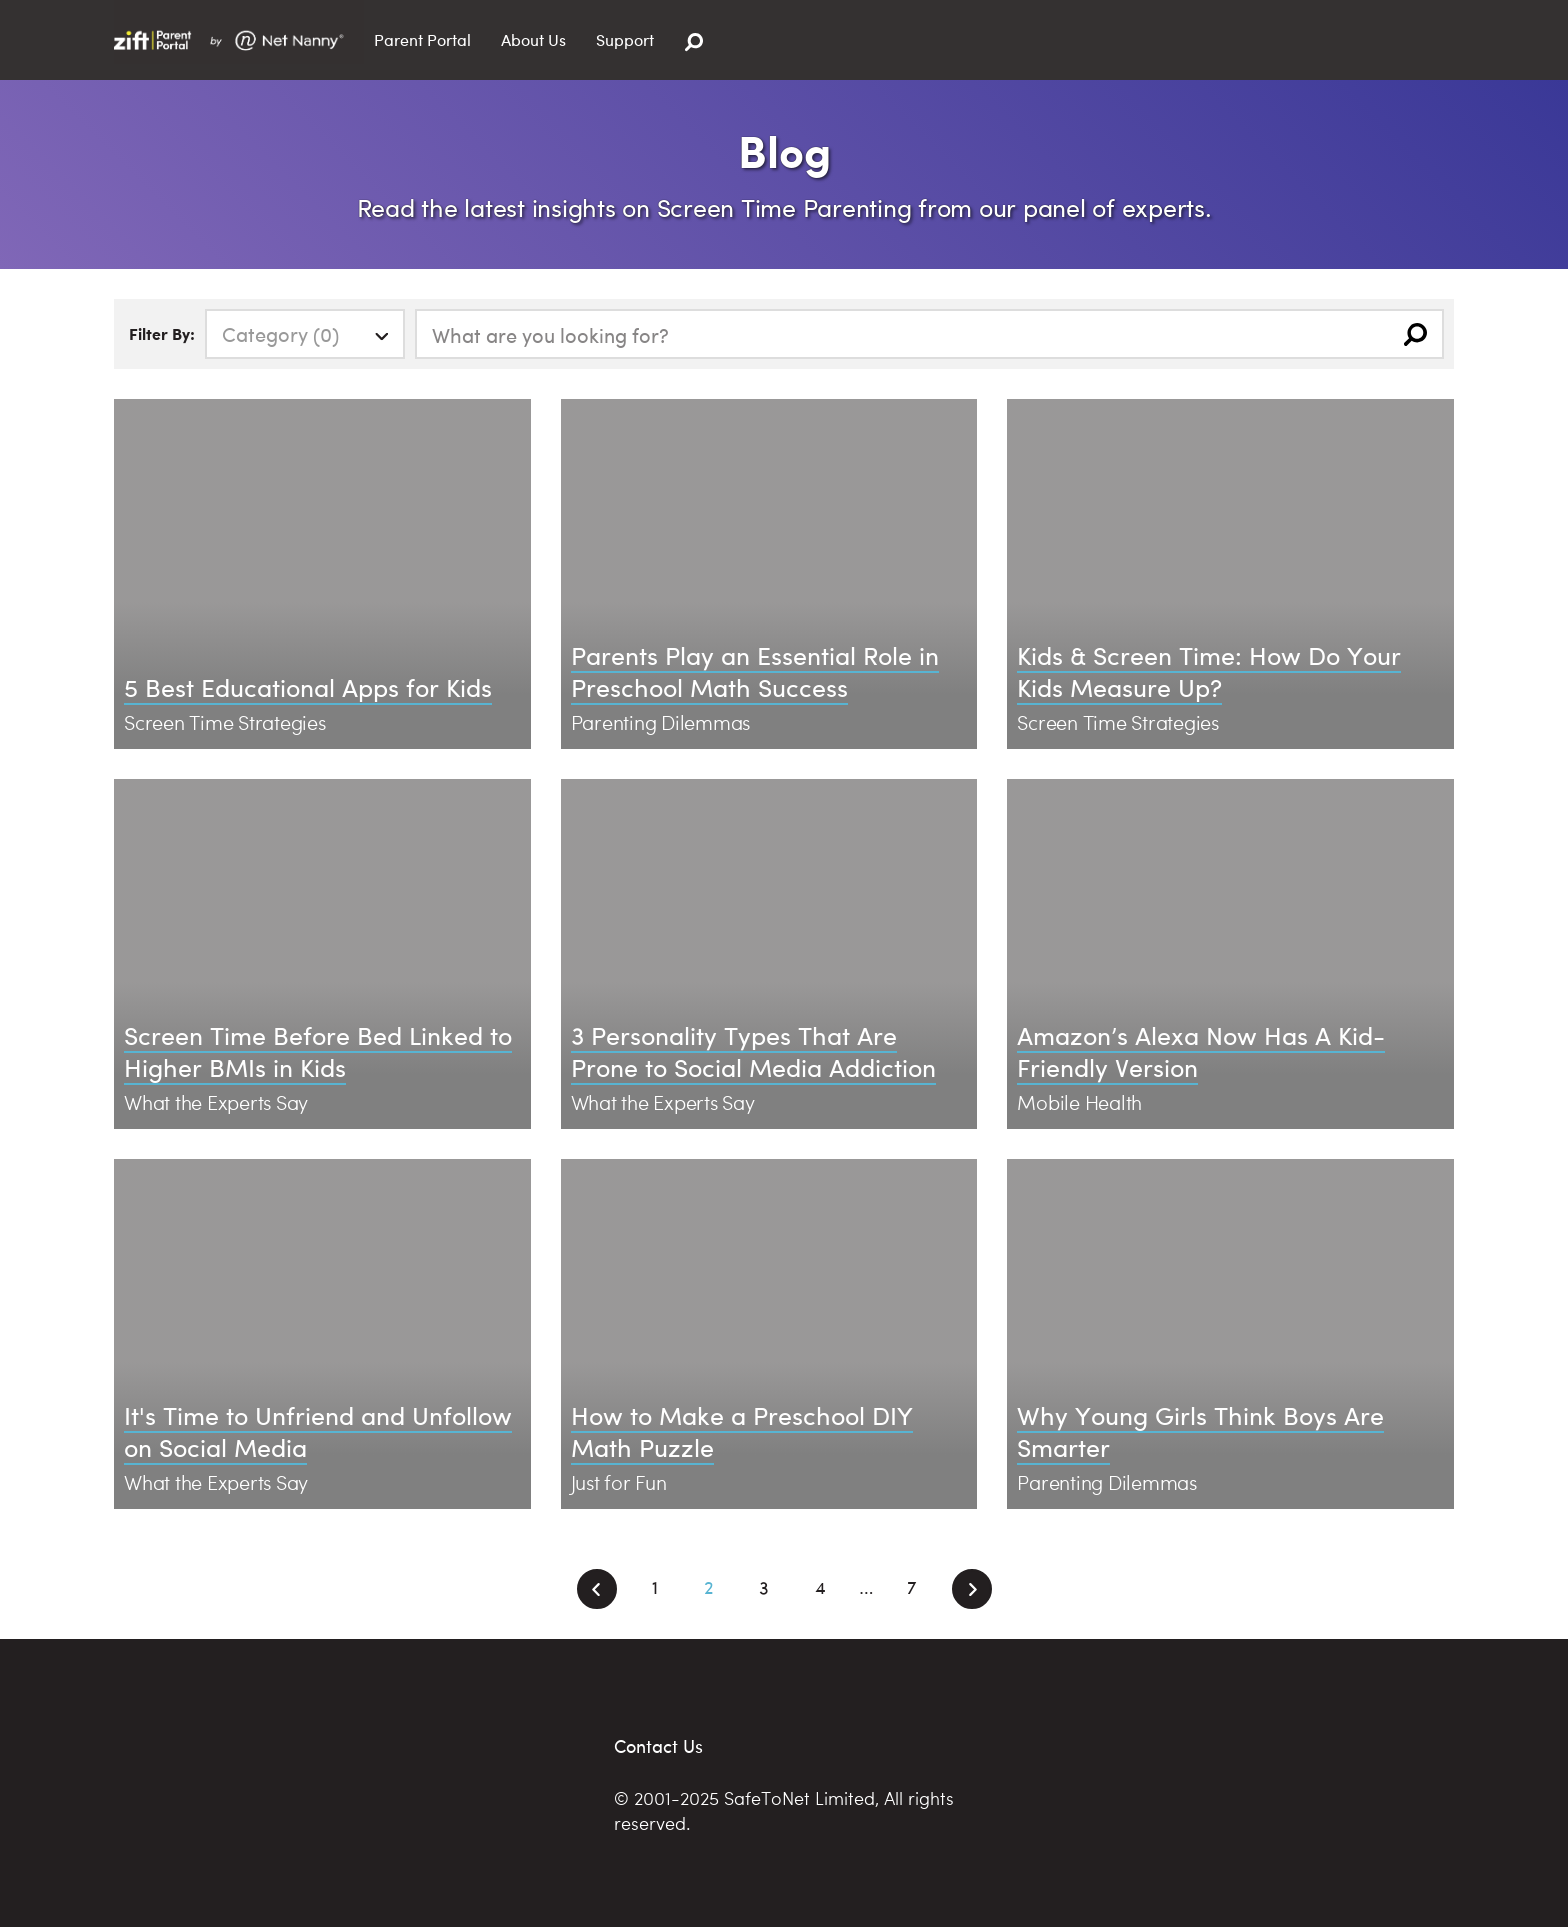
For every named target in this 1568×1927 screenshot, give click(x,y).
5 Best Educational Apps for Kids (308, 686)
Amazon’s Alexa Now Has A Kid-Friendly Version (1201, 1051)
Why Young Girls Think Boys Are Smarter (1200, 1431)
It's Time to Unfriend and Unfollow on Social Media (318, 1431)
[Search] (694, 42)
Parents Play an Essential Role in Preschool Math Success (755, 671)
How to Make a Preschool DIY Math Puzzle (742, 1431)
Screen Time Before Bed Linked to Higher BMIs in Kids (318, 1051)
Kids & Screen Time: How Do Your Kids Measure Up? (1209, 671)
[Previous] (597, 1589)
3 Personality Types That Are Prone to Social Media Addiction (753, 1051)
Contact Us (658, 1745)
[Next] (972, 1589)
